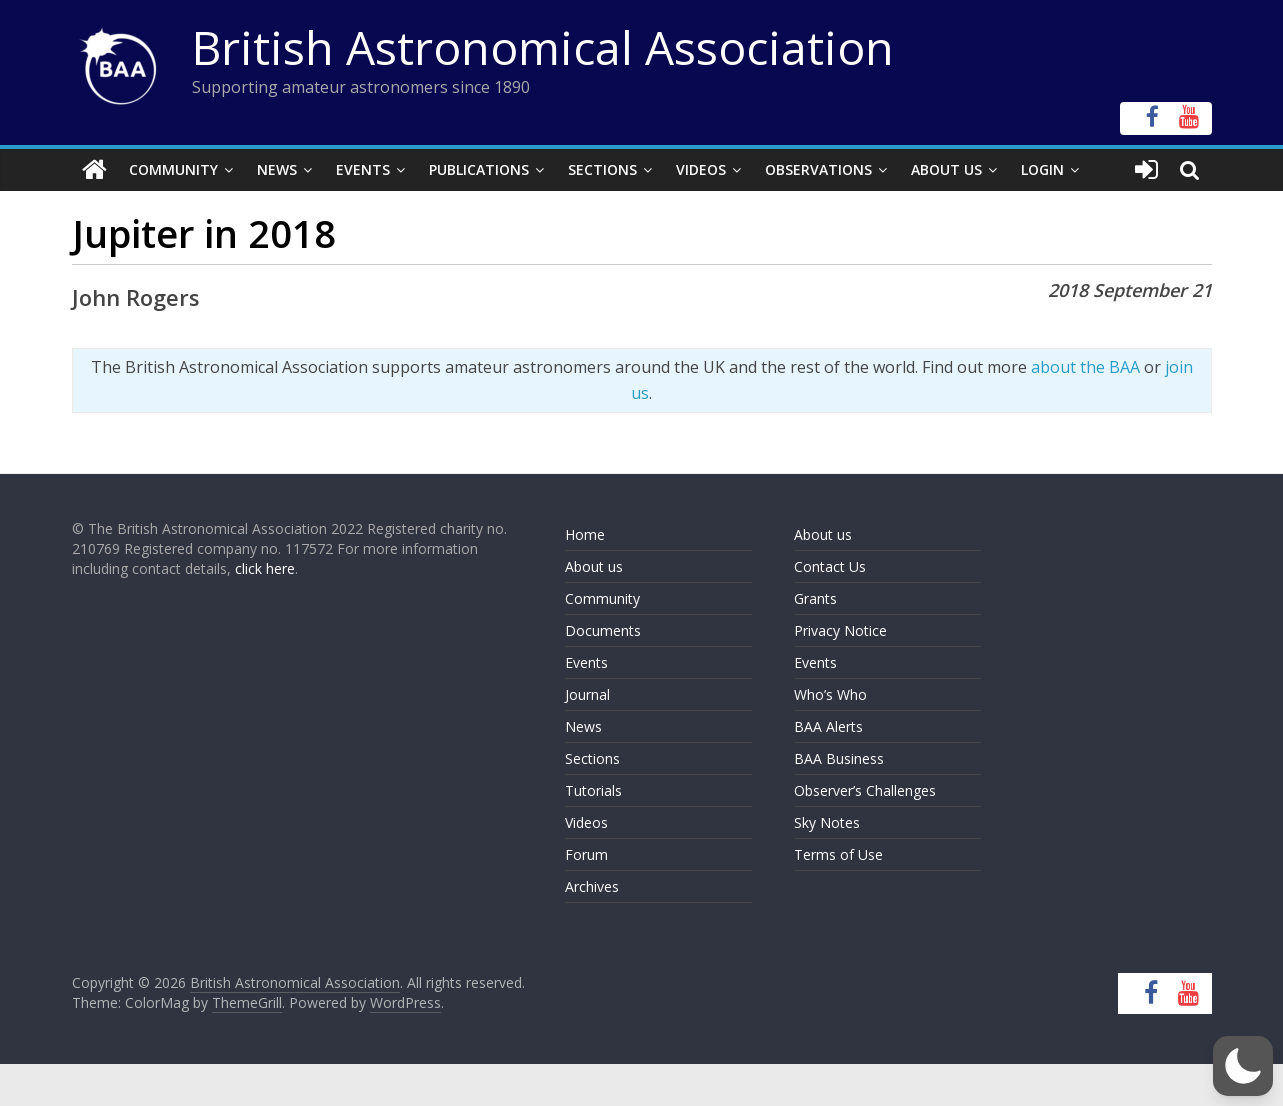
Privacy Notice (840, 630)
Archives (592, 886)
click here (265, 568)
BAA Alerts (828, 726)
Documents (603, 630)
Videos (701, 169)
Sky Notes (827, 822)
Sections (602, 169)
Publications (479, 169)
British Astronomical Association (543, 47)
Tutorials (593, 790)
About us (594, 566)
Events (363, 169)
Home (585, 534)
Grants (815, 598)
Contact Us (830, 566)
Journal (587, 694)
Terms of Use (838, 854)
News (277, 169)
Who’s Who (830, 694)
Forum (586, 854)
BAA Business (839, 758)
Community (173, 169)
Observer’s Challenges (865, 790)
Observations (818, 169)
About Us (946, 169)
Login (1042, 169)
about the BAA (1085, 367)
